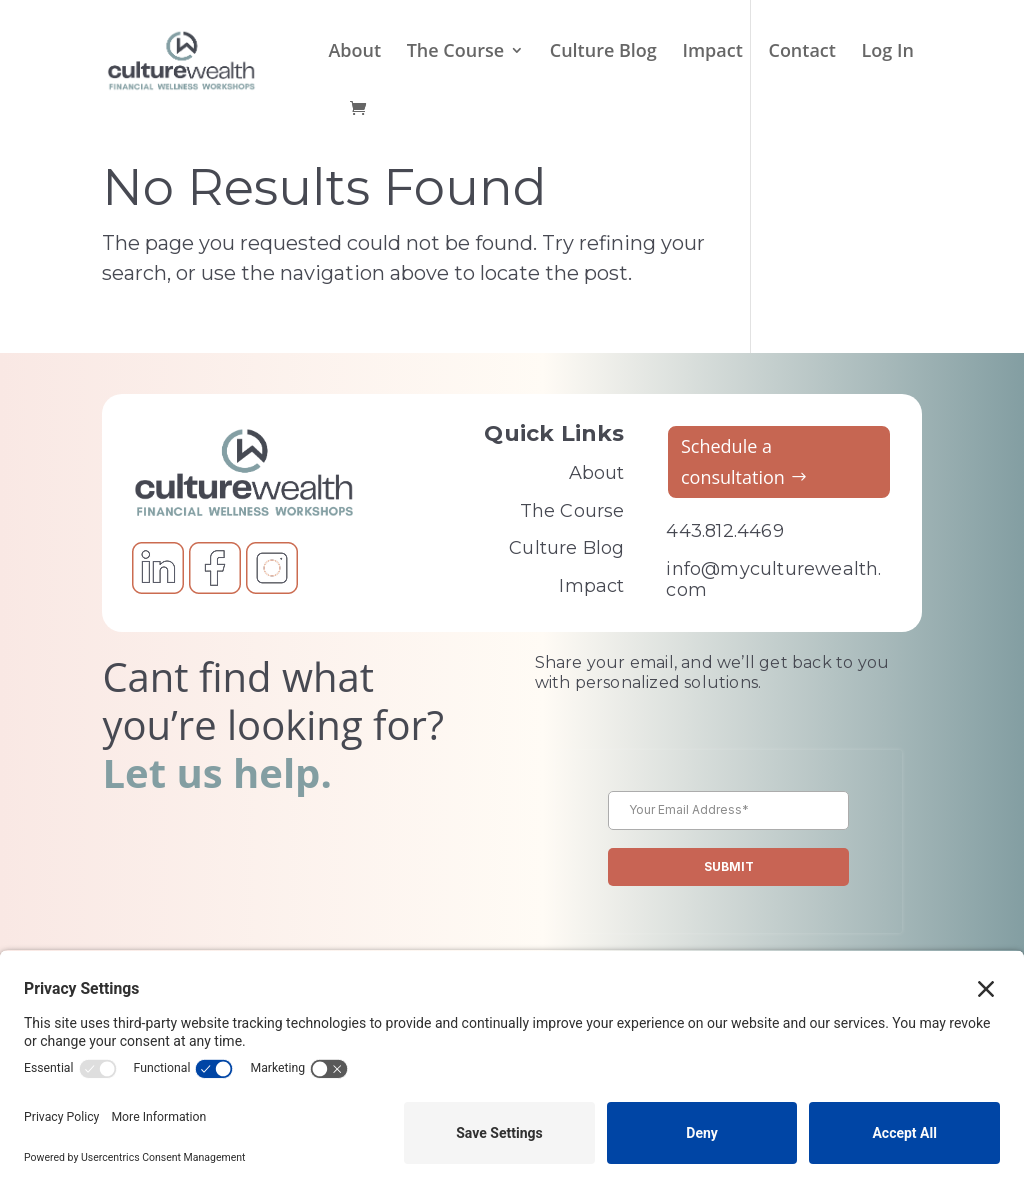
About (354, 52)
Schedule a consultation (733, 461)
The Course (455, 52)
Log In (888, 52)
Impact (712, 52)
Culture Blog (603, 52)
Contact (801, 52)
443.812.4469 (724, 531)
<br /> (728, 874)
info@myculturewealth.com (773, 580)
